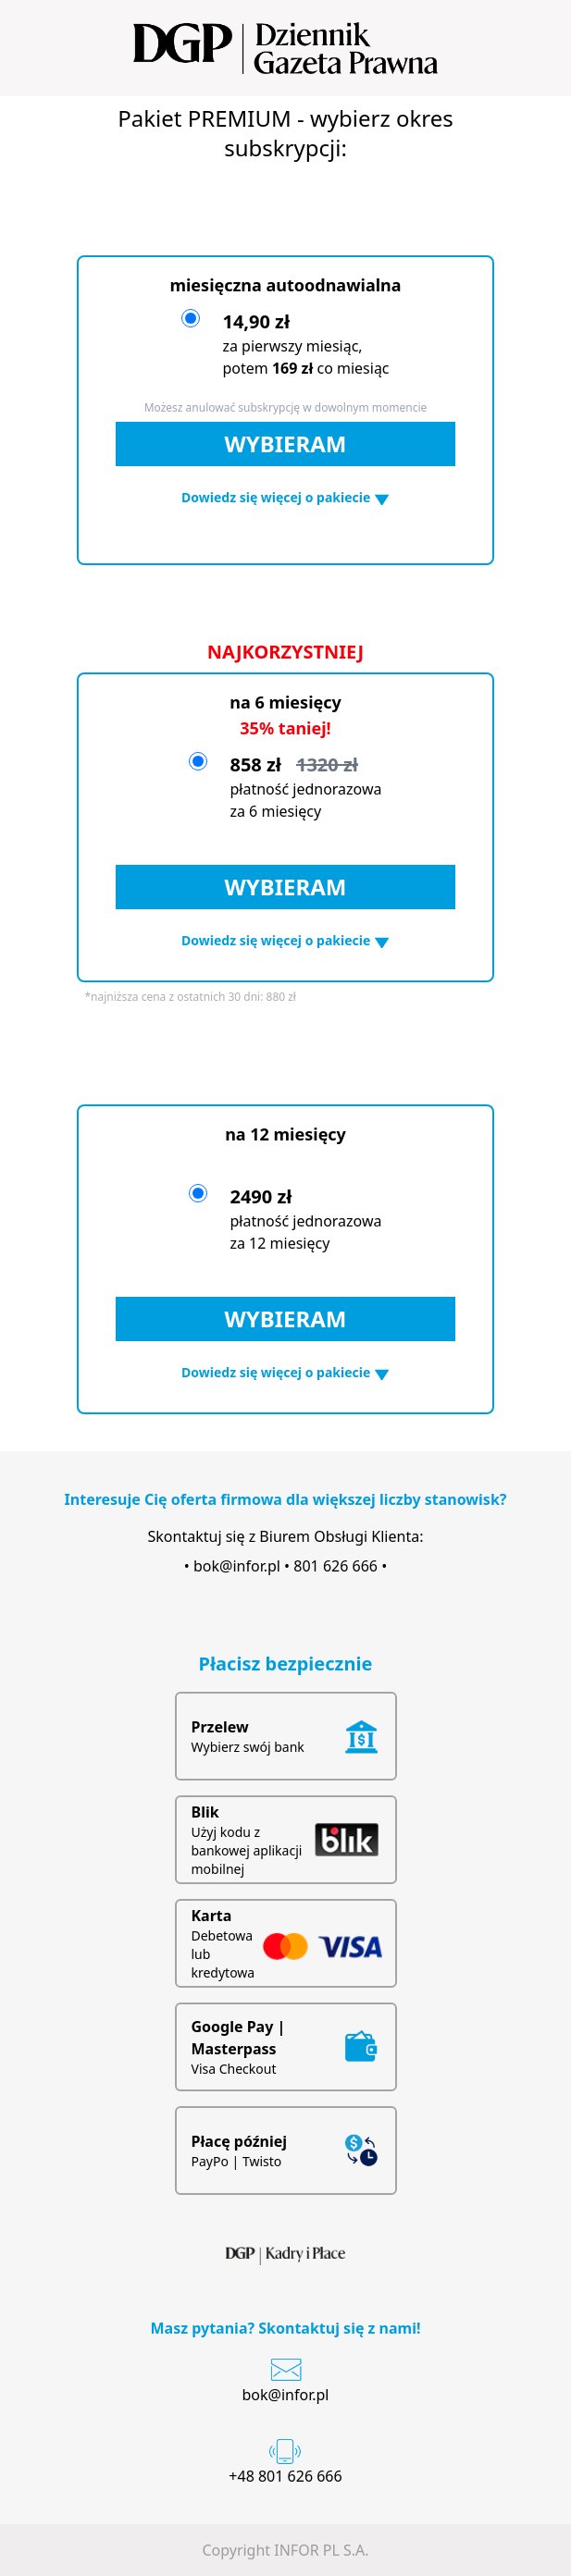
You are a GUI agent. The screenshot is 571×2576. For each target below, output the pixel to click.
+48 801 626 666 (285, 2476)
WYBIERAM (286, 443)
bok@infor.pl (236, 1566)
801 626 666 (335, 1566)
